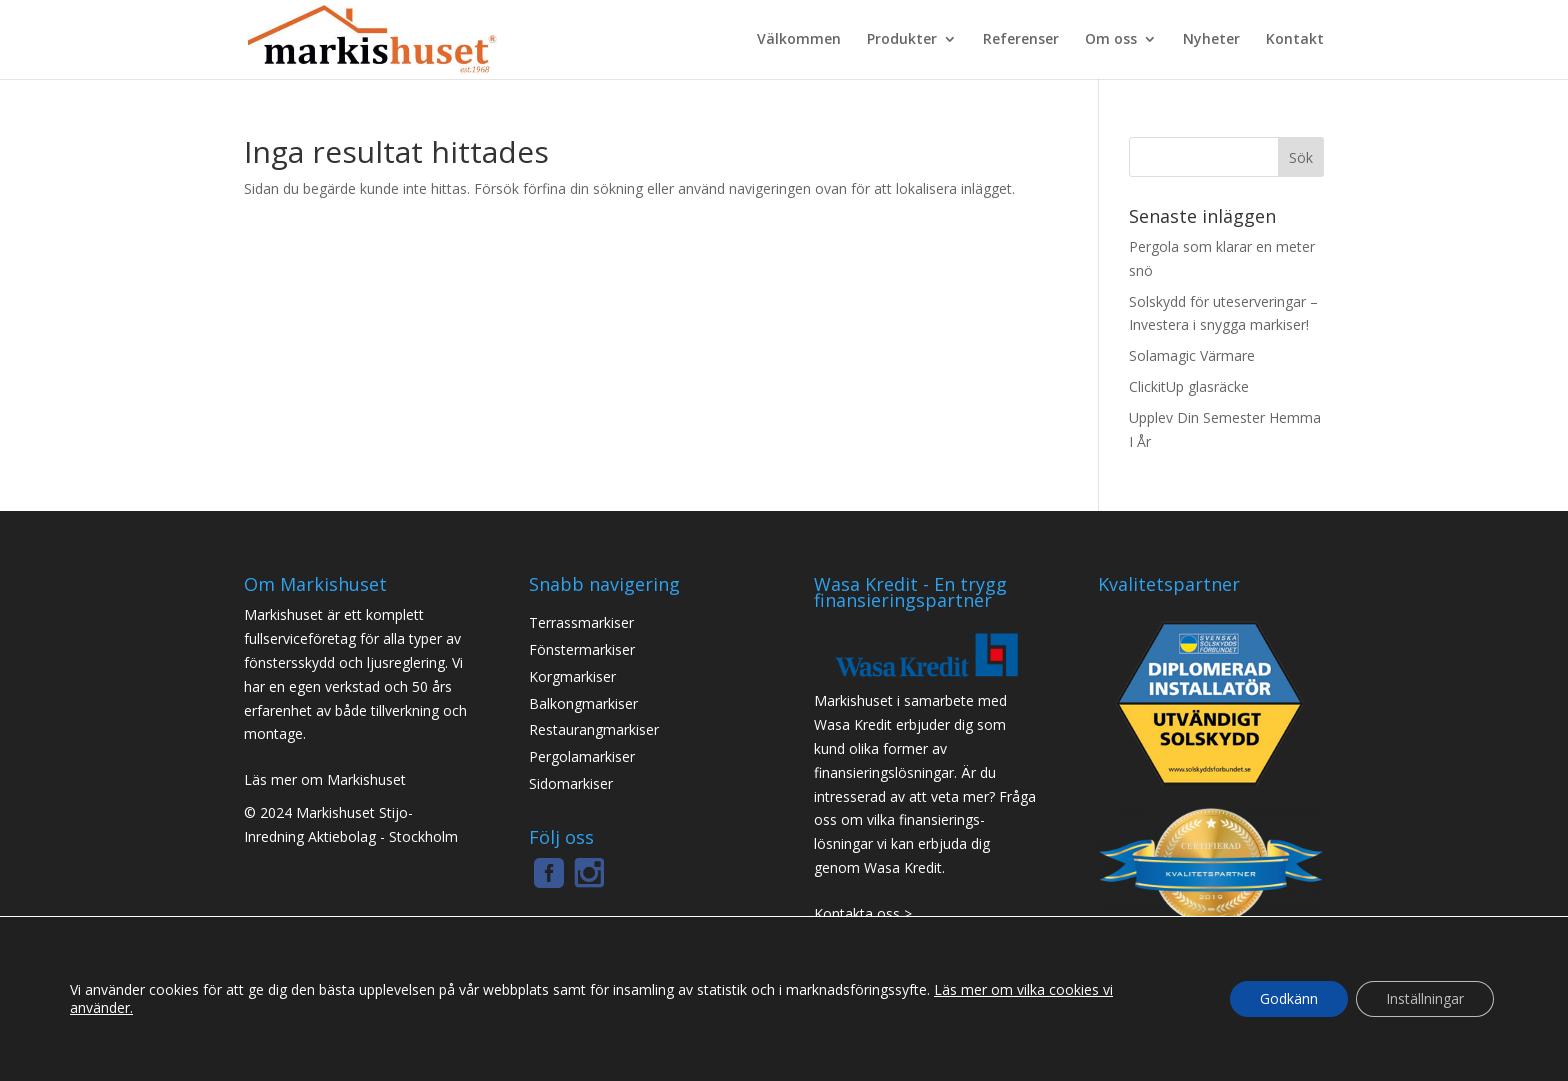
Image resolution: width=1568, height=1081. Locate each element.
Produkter (902, 40)
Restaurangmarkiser (594, 730)
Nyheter (1211, 40)
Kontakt (1295, 40)
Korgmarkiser (572, 677)
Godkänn (1289, 998)
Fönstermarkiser (582, 650)
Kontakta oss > (863, 914)
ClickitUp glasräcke (1189, 386)
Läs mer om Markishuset (325, 780)
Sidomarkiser (571, 784)
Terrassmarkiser (581, 623)
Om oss (1111, 40)
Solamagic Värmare (1192, 355)
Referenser (1021, 40)
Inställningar (1425, 998)
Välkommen (799, 40)
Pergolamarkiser (582, 757)
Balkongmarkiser (583, 704)
